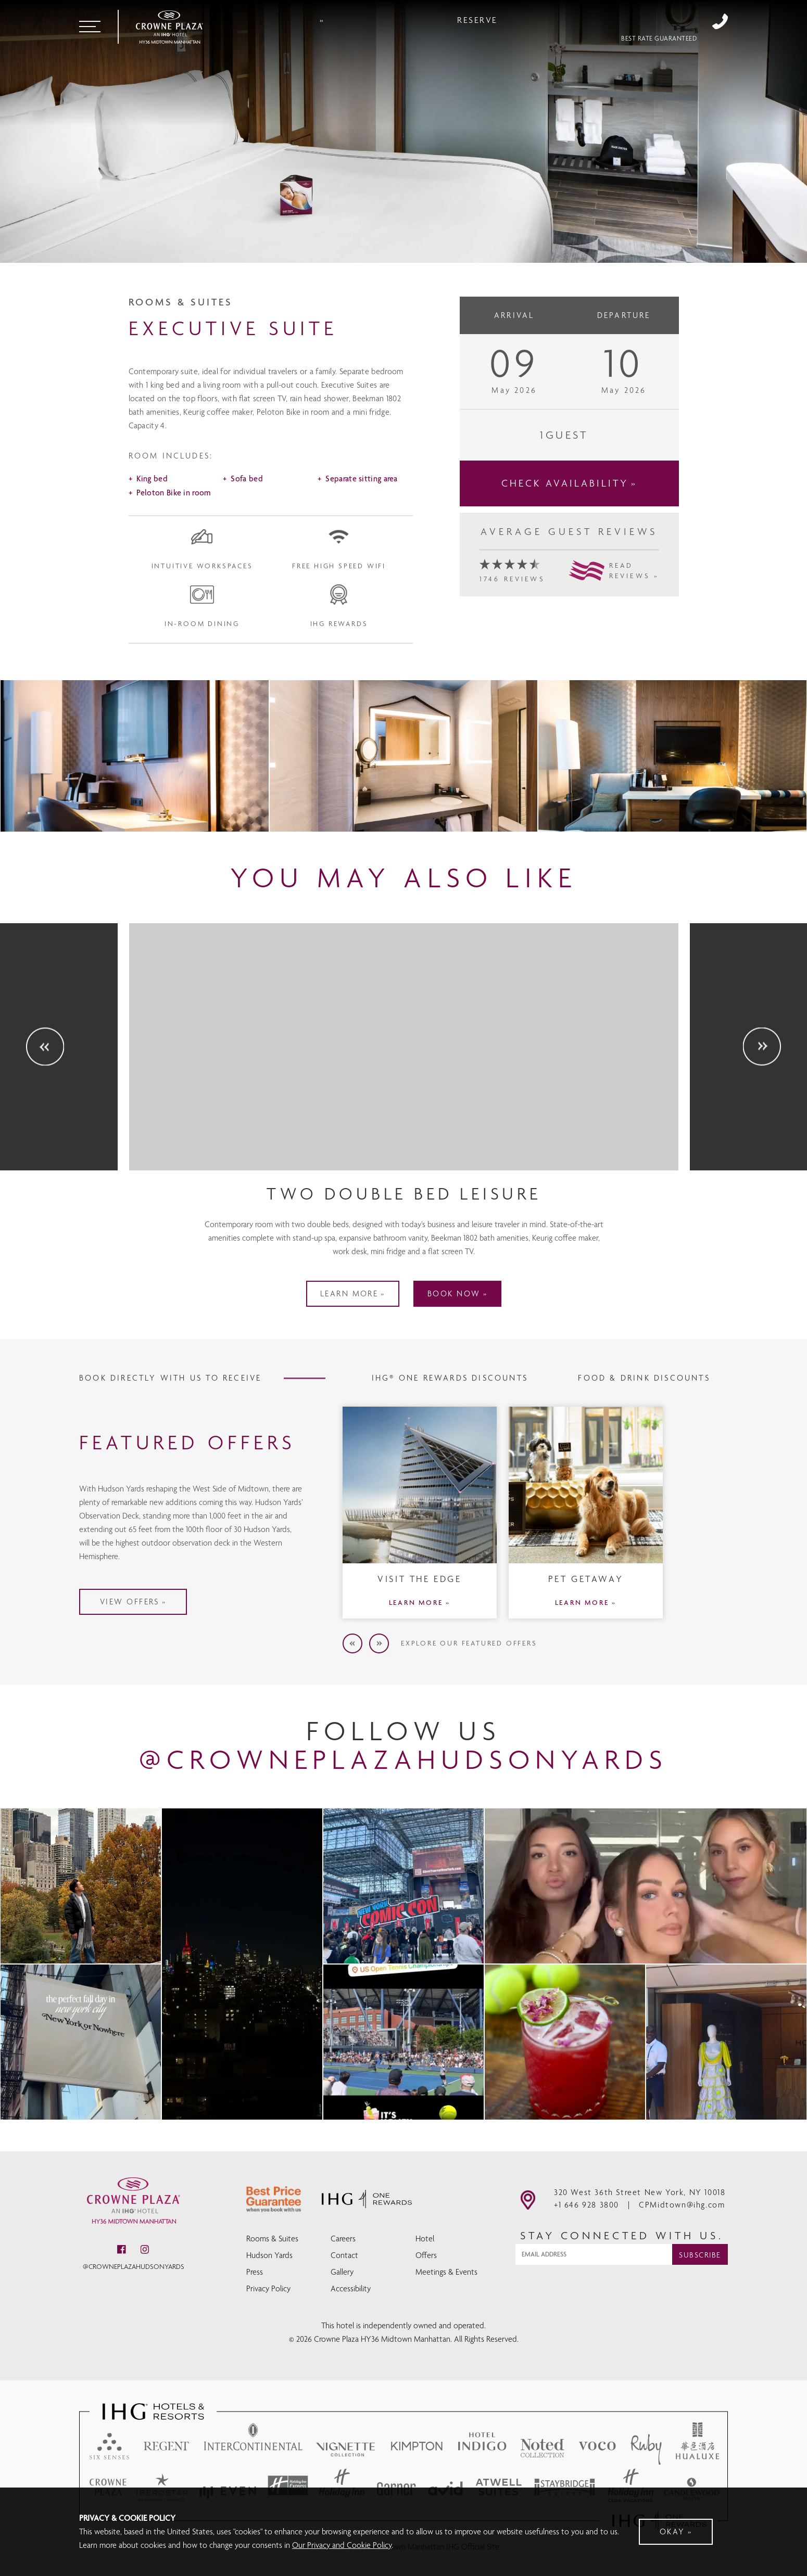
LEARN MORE (337, 1350)
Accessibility (351, 2290)
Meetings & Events (446, 2273)
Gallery (342, 2273)
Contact (344, 2257)
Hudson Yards (269, 2257)
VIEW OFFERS (182, 1607)
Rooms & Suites (272, 2240)
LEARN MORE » (420, 1658)
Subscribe (700, 2259)
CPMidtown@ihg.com (682, 2210)
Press (254, 2273)
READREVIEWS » (634, 621)
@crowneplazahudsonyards (133, 2271)
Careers (343, 2240)
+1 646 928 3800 (720, 22)
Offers (426, 2257)
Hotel (424, 2240)
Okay (672, 2531)
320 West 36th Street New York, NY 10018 (639, 2197)
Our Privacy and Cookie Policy (342, 2545)
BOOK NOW (466, 1350)
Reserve (641, 22)
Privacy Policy (268, 2290)
